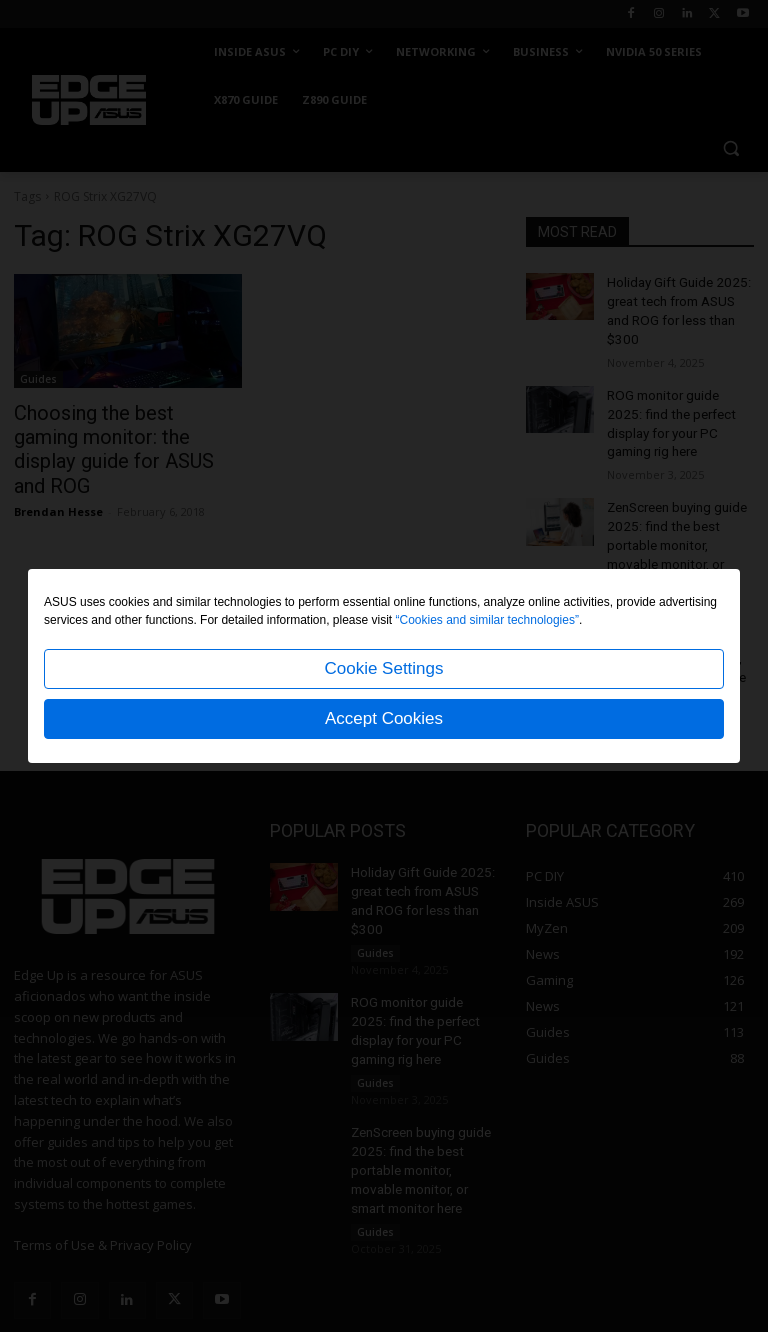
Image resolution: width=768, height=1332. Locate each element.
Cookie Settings (383, 668)
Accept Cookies (384, 718)
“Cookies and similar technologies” (487, 620)
